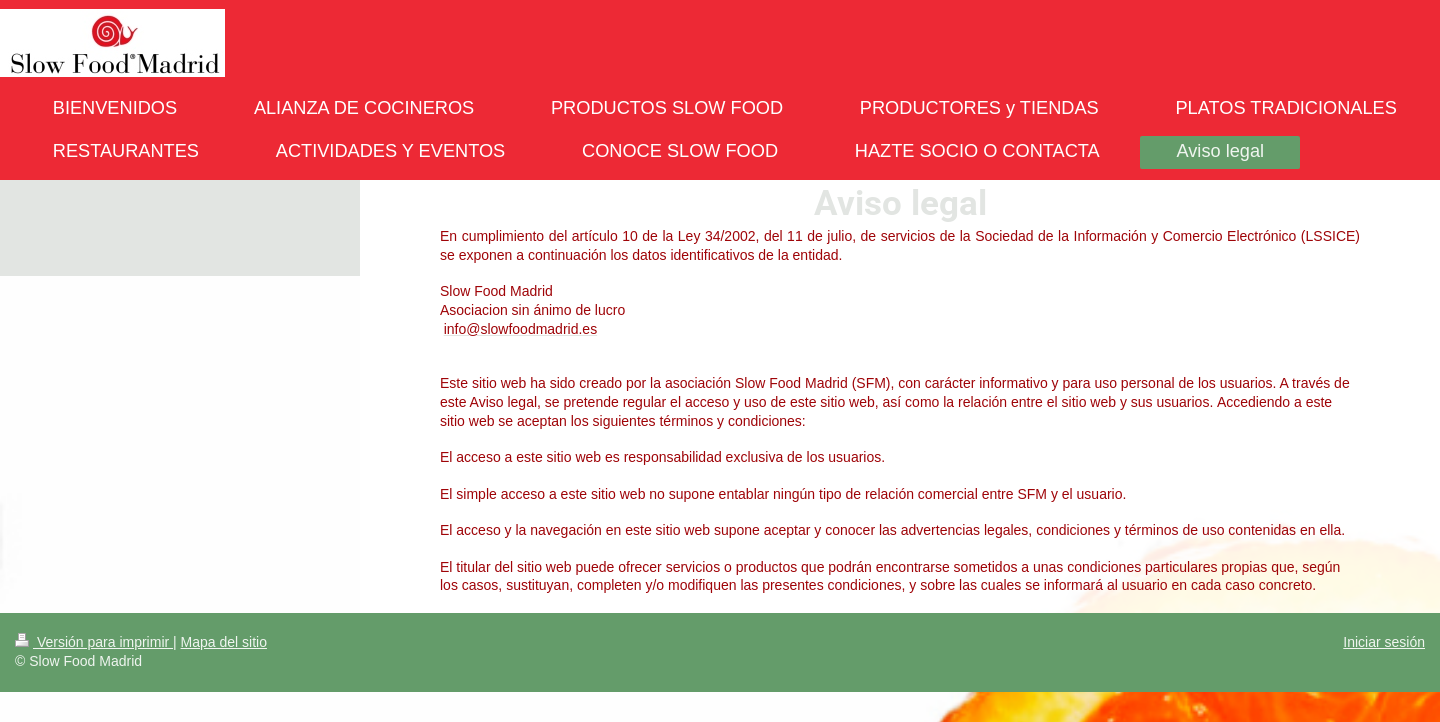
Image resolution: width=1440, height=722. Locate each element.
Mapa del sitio (224, 642)
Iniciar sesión (1384, 642)
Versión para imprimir (94, 642)
